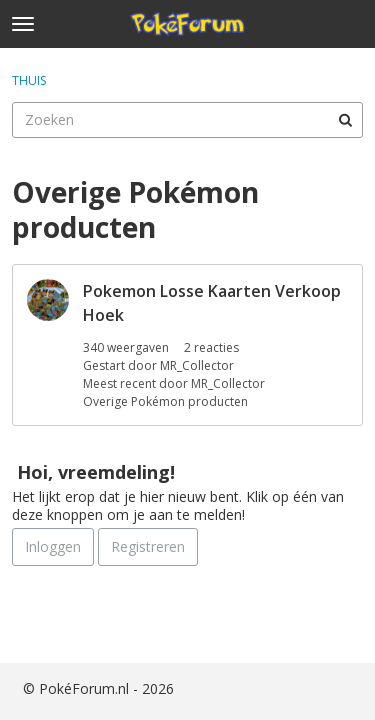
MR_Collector (197, 365)
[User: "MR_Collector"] (48, 300)
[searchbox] (187, 120)
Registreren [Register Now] (148, 546)
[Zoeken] (345, 120)
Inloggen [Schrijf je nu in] (53, 546)
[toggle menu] (23, 24)
